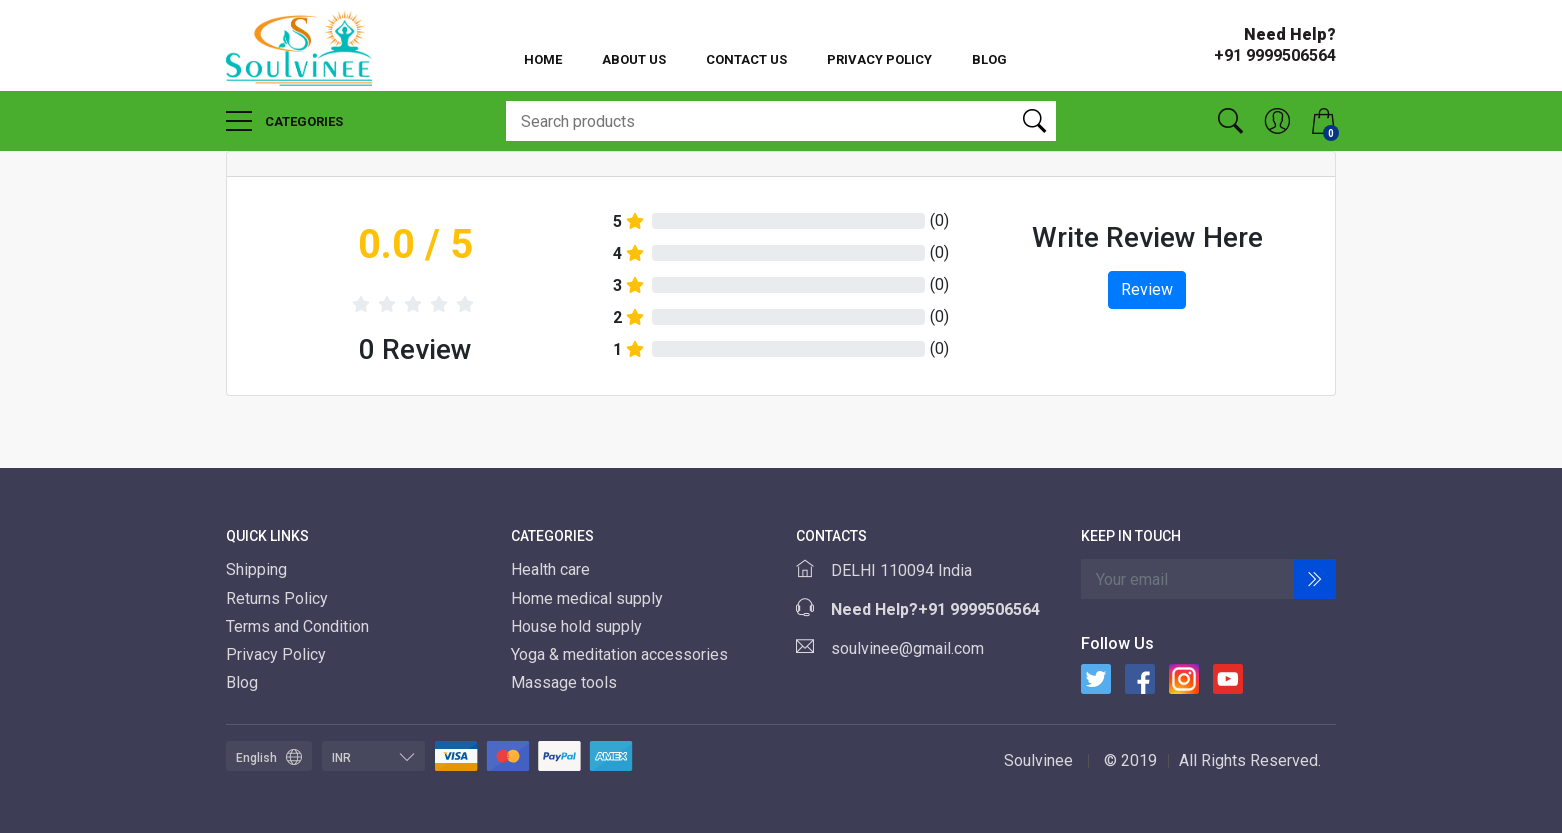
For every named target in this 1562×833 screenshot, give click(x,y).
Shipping (256, 569)
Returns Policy (277, 598)
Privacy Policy (879, 59)
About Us (634, 59)
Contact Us (746, 59)
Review (1147, 289)
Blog (989, 59)
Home (543, 59)
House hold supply (578, 626)
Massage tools (566, 682)
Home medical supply (589, 598)
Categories (284, 121)
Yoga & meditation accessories (621, 654)
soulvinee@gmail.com (907, 648)
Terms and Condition (297, 626)
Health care (552, 569)
